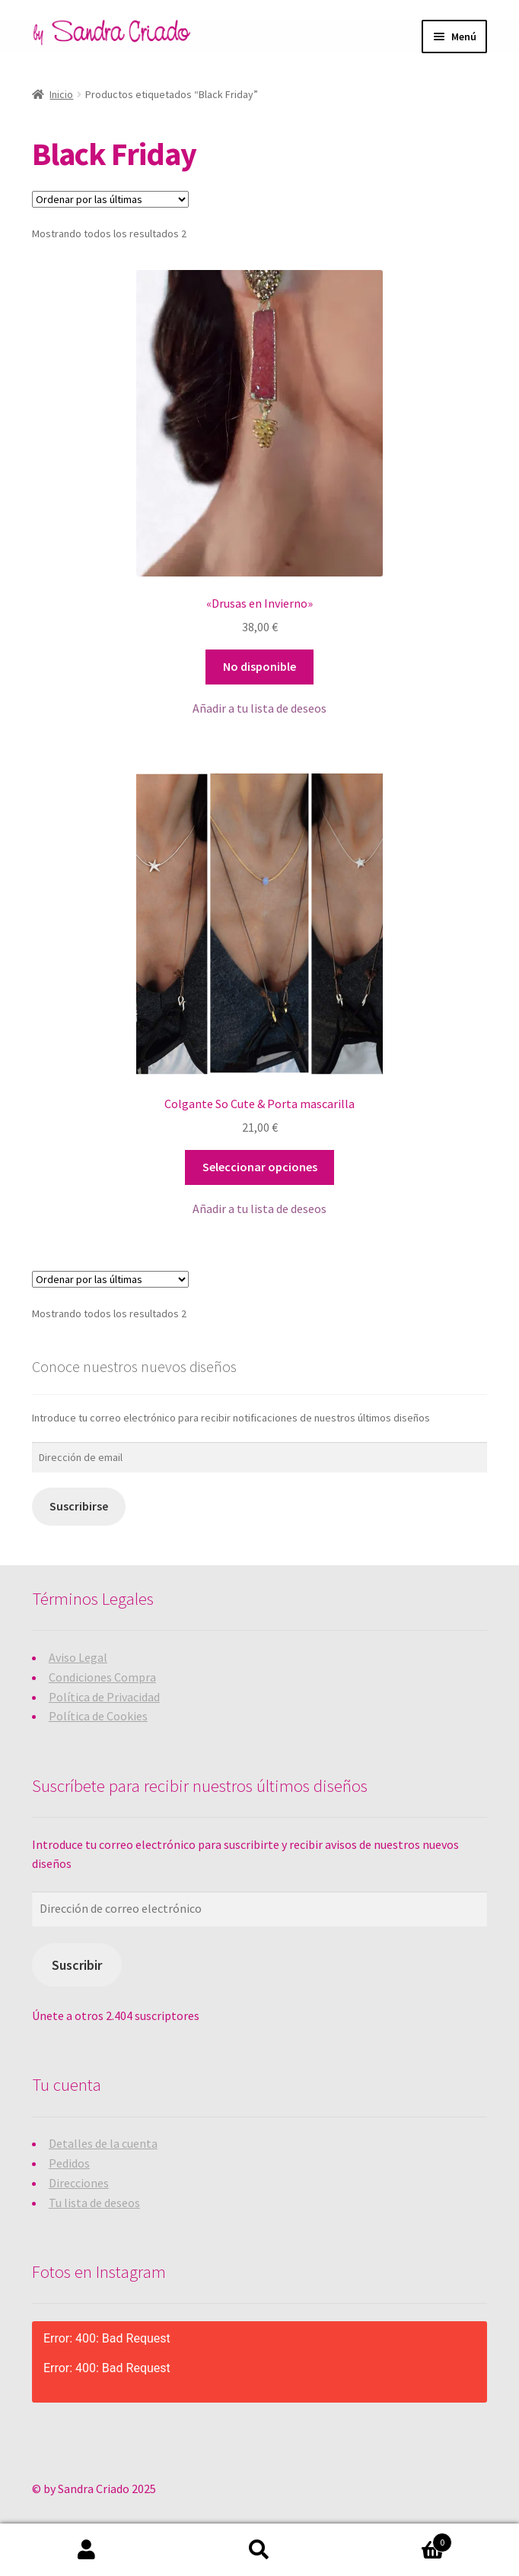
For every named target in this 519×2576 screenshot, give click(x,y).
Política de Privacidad (104, 1696)
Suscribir (77, 1965)
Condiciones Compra (102, 1677)
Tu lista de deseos (94, 2202)
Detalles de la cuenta (103, 2143)
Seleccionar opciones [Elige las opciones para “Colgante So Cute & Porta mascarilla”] (259, 1166)
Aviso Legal (78, 1657)
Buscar (259, 2550)
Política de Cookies (98, 1715)
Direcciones (79, 2182)
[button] (259, 709)
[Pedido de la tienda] (110, 199)
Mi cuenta (86, 2550)
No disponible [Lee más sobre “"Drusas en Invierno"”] (259, 666)
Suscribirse (78, 1506)
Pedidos (69, 2163)
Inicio (61, 94)
